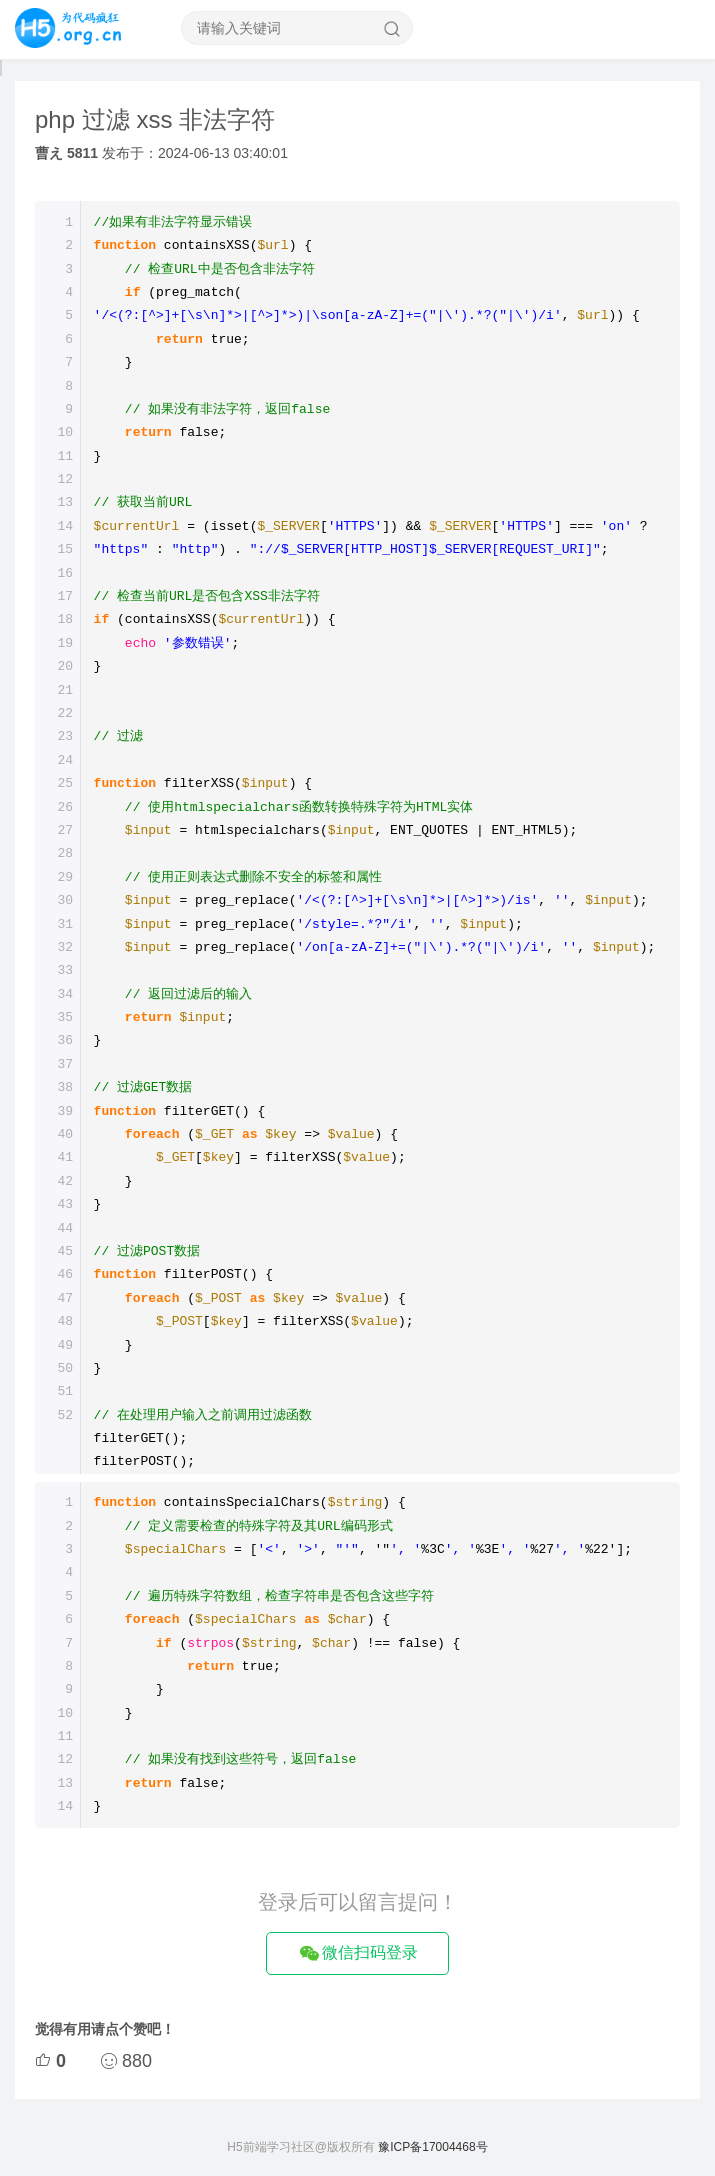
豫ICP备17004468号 (432, 2147)
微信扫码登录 (357, 1953)
